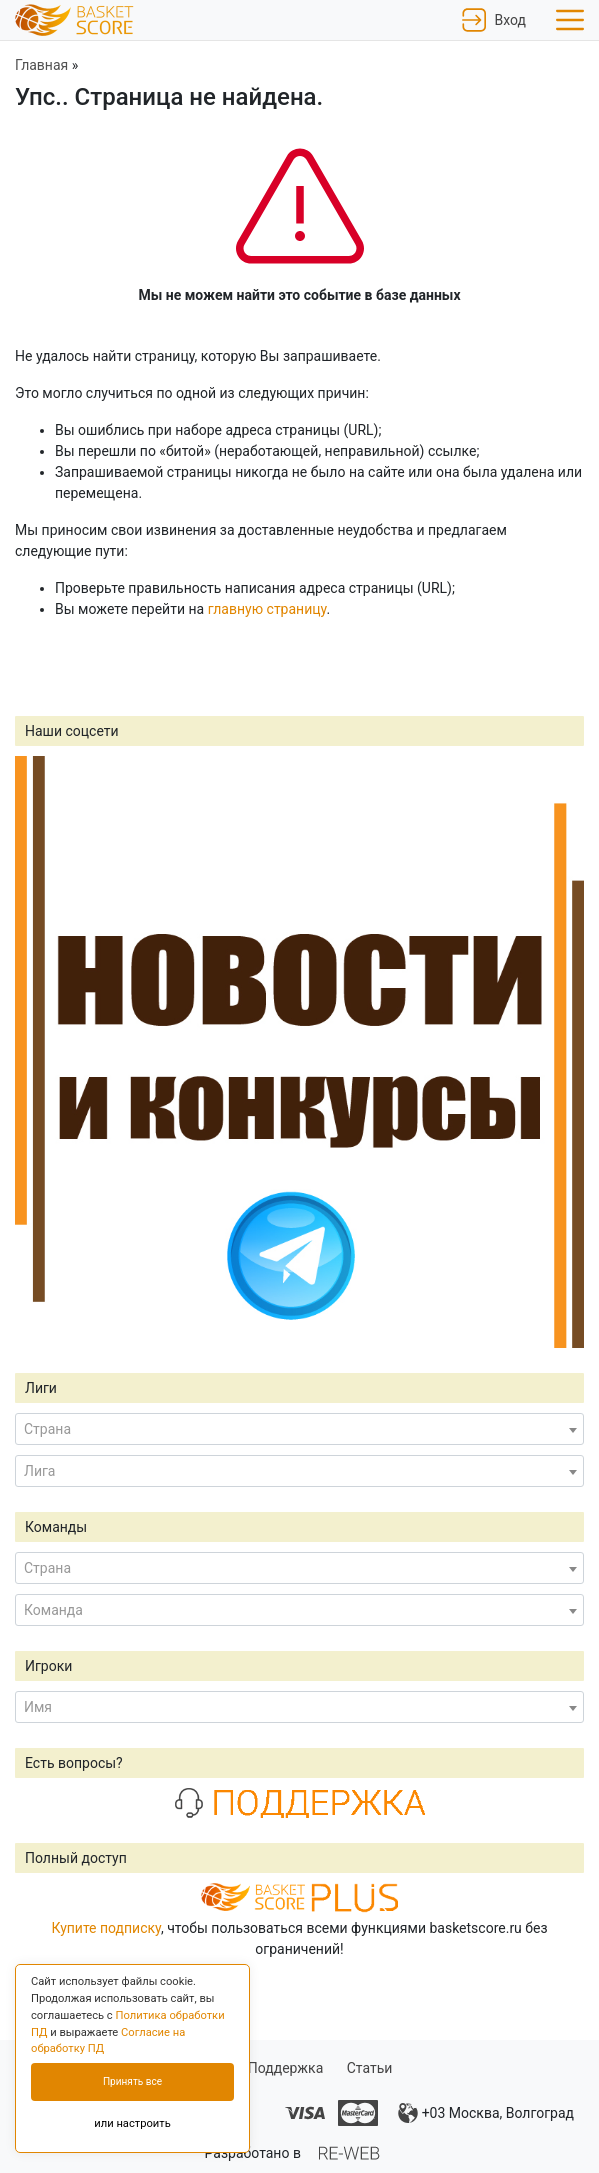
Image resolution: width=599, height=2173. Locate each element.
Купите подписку (106, 1928)
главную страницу (267, 609)
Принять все (132, 2081)
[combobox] (299, 1429)
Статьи (370, 2068)
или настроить (132, 2123)
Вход (494, 20)
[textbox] (299, 1429)
